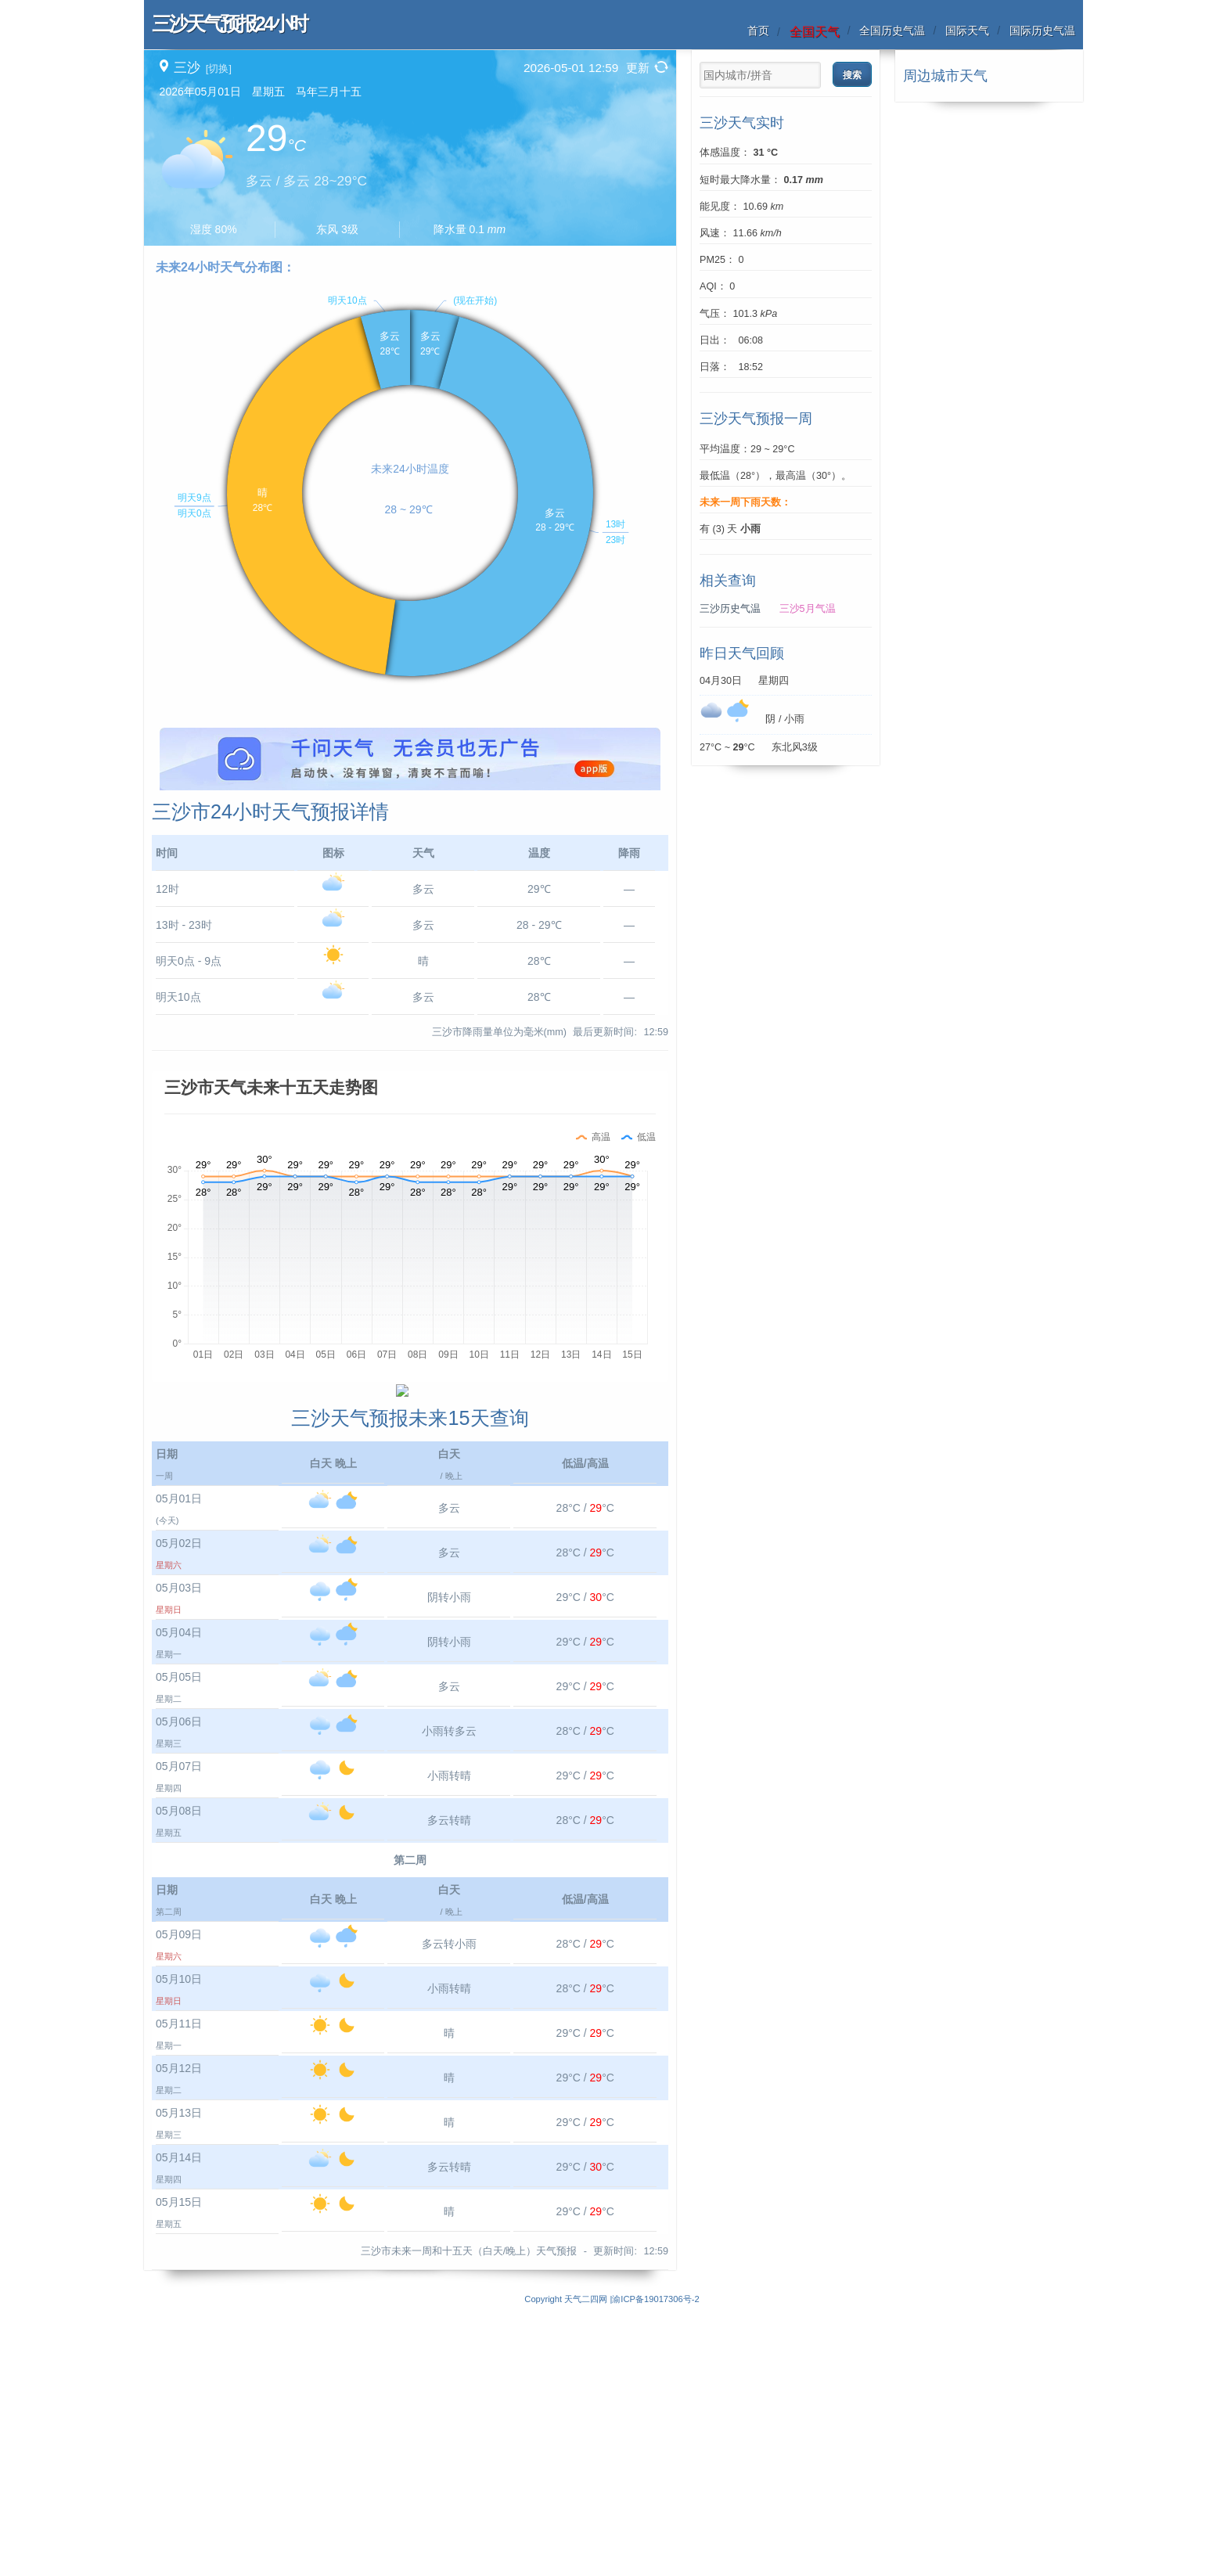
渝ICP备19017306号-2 (655, 2567)
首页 (758, 30)
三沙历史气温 (730, 608)
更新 (637, 67)
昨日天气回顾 (742, 653)
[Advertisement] (410, 837)
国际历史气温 (1042, 30)
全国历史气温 (892, 30)
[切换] (219, 68)
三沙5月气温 (807, 608)
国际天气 (967, 30)
